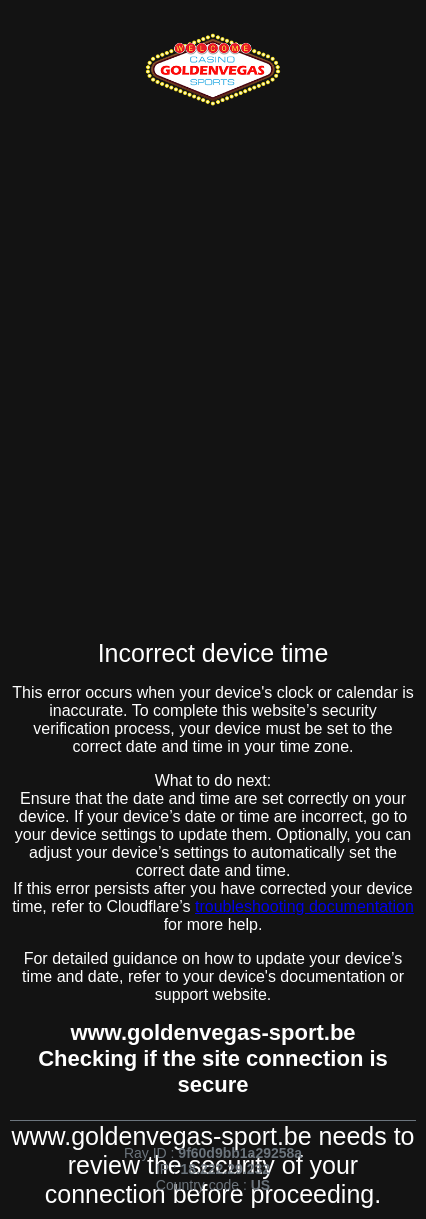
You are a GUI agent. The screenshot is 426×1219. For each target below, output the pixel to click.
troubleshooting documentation (304, 906)
